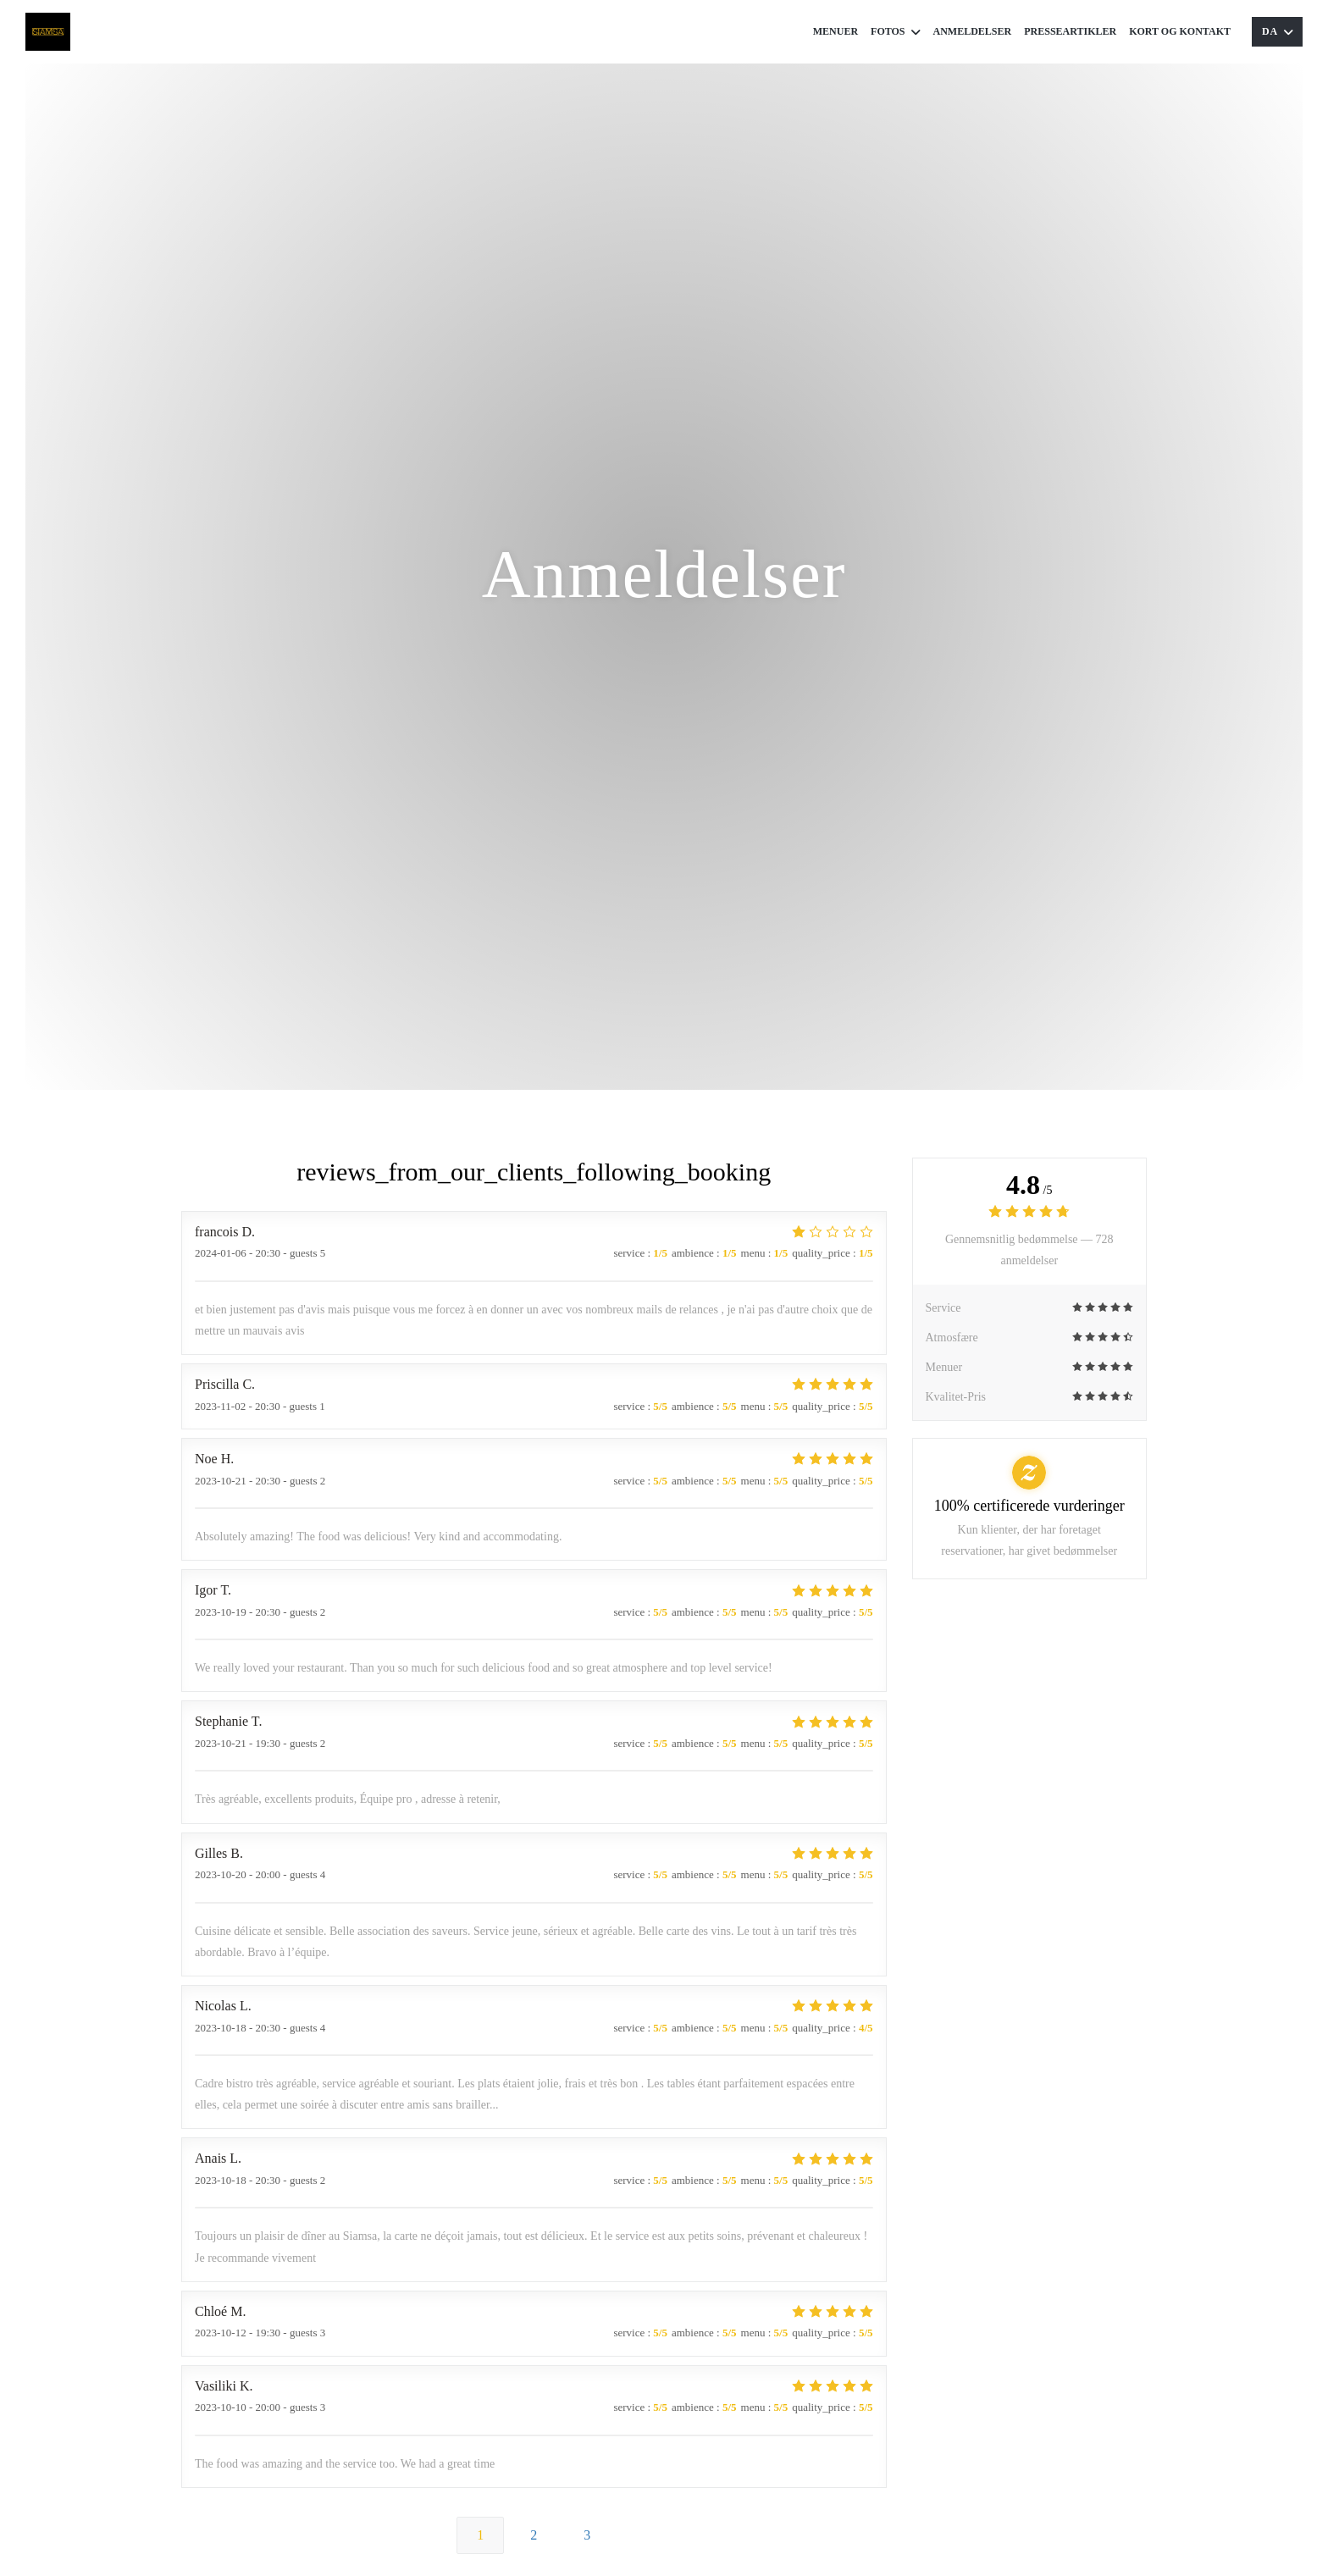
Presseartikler (1070, 31)
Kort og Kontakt (1180, 31)
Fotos (895, 31)
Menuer (835, 31)
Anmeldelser (972, 31)
